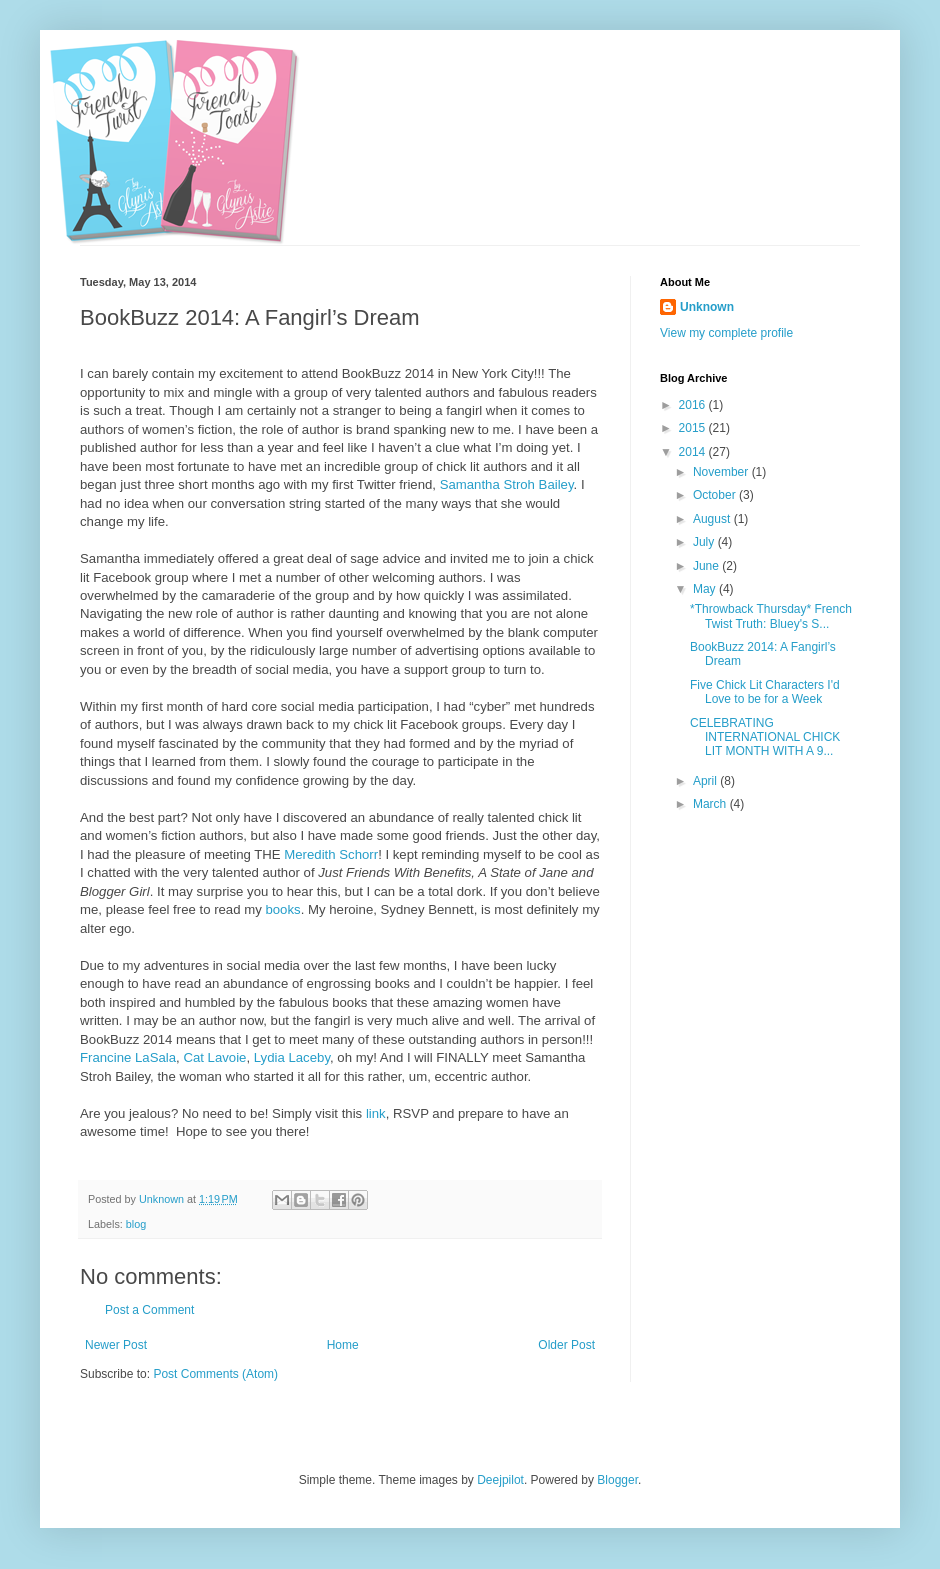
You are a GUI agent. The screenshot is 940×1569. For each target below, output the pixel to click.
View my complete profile (726, 333)
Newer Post (116, 1345)
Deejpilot (500, 1480)
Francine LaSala (128, 1057)
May (706, 589)
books (282, 909)
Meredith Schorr (331, 854)
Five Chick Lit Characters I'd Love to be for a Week (765, 692)
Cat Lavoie (214, 1057)
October (716, 495)
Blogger (617, 1480)
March (711, 804)
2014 (694, 452)
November (722, 472)
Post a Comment (149, 1310)
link (376, 1113)
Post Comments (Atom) (215, 1374)
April (706, 781)
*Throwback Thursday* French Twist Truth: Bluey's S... (771, 616)
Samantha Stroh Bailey (507, 484)
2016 (694, 405)
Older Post (566, 1345)
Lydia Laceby (292, 1057)
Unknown (707, 307)
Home (343, 1345)
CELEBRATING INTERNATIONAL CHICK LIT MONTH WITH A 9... (765, 737)
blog (136, 1224)
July (705, 542)
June (707, 566)
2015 (694, 428)
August (713, 519)
